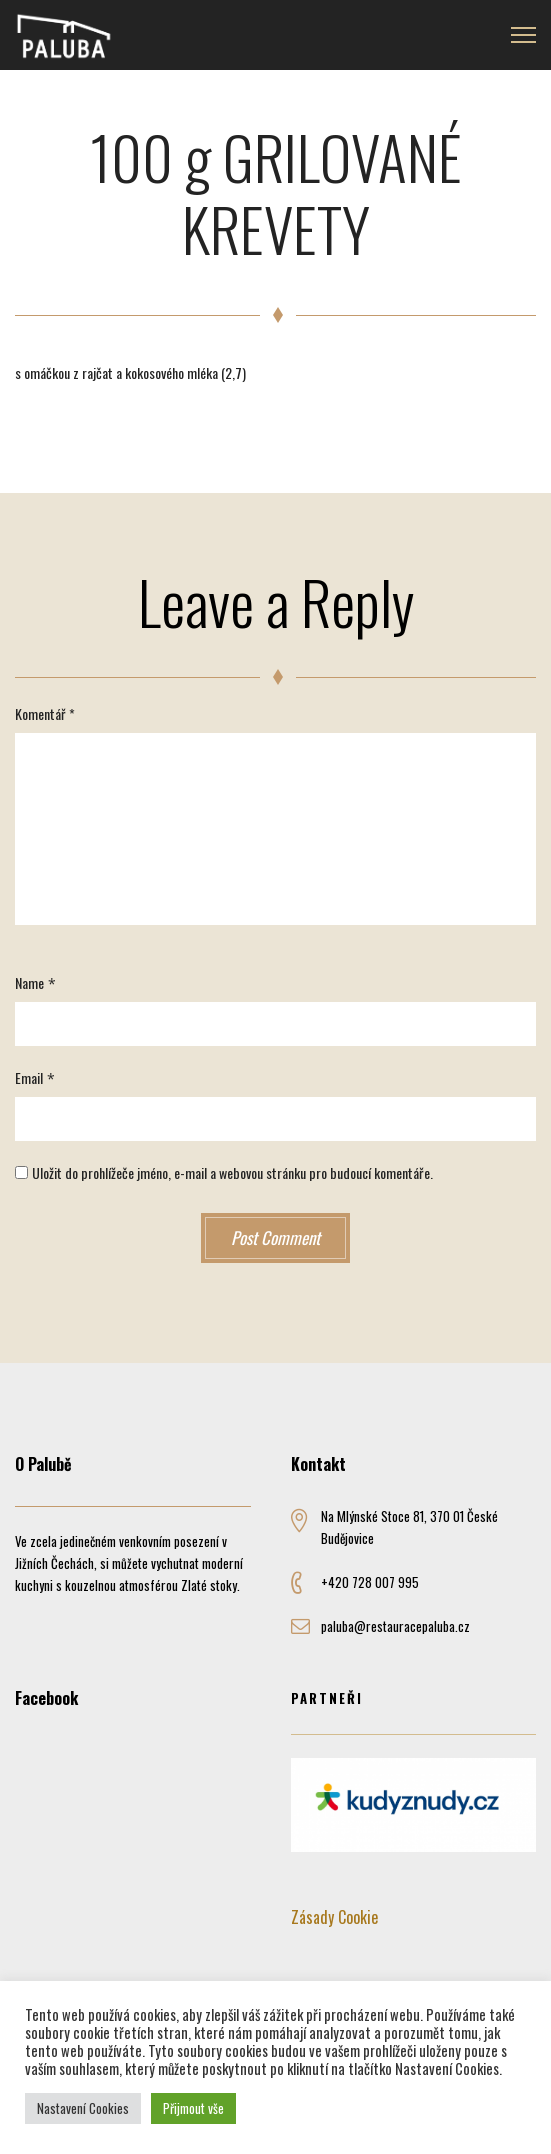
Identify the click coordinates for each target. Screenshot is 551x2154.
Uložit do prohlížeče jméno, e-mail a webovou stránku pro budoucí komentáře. (232, 1172)
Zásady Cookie (334, 1917)
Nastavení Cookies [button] (83, 2108)
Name (29, 982)
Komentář (45, 713)
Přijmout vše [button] (193, 2108)
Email (29, 1077)
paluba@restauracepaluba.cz (395, 1626)
